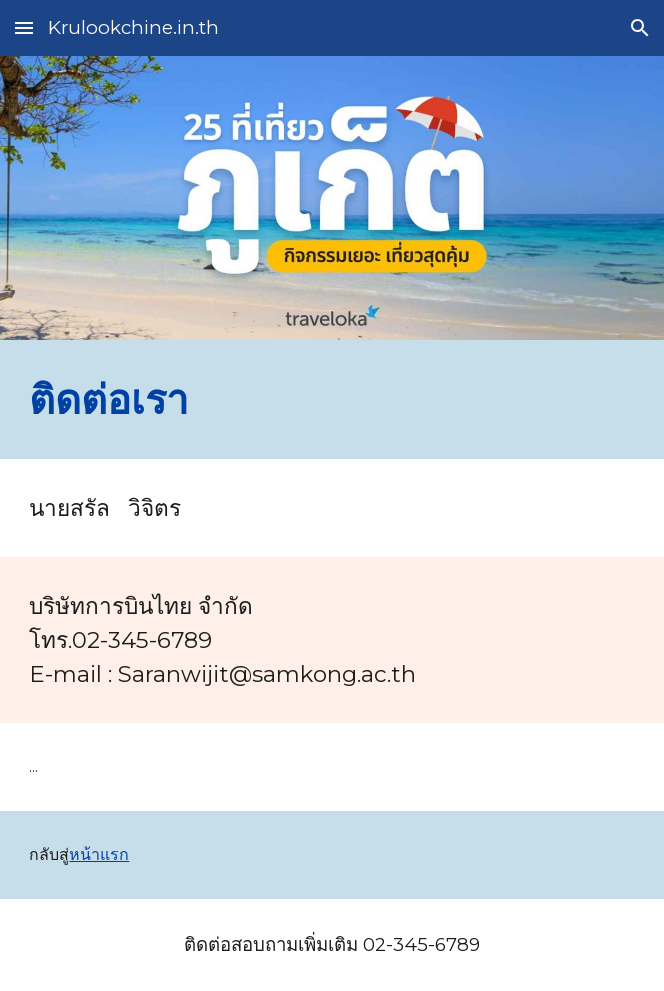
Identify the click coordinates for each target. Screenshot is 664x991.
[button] (24, 27)
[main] (331, 399)
